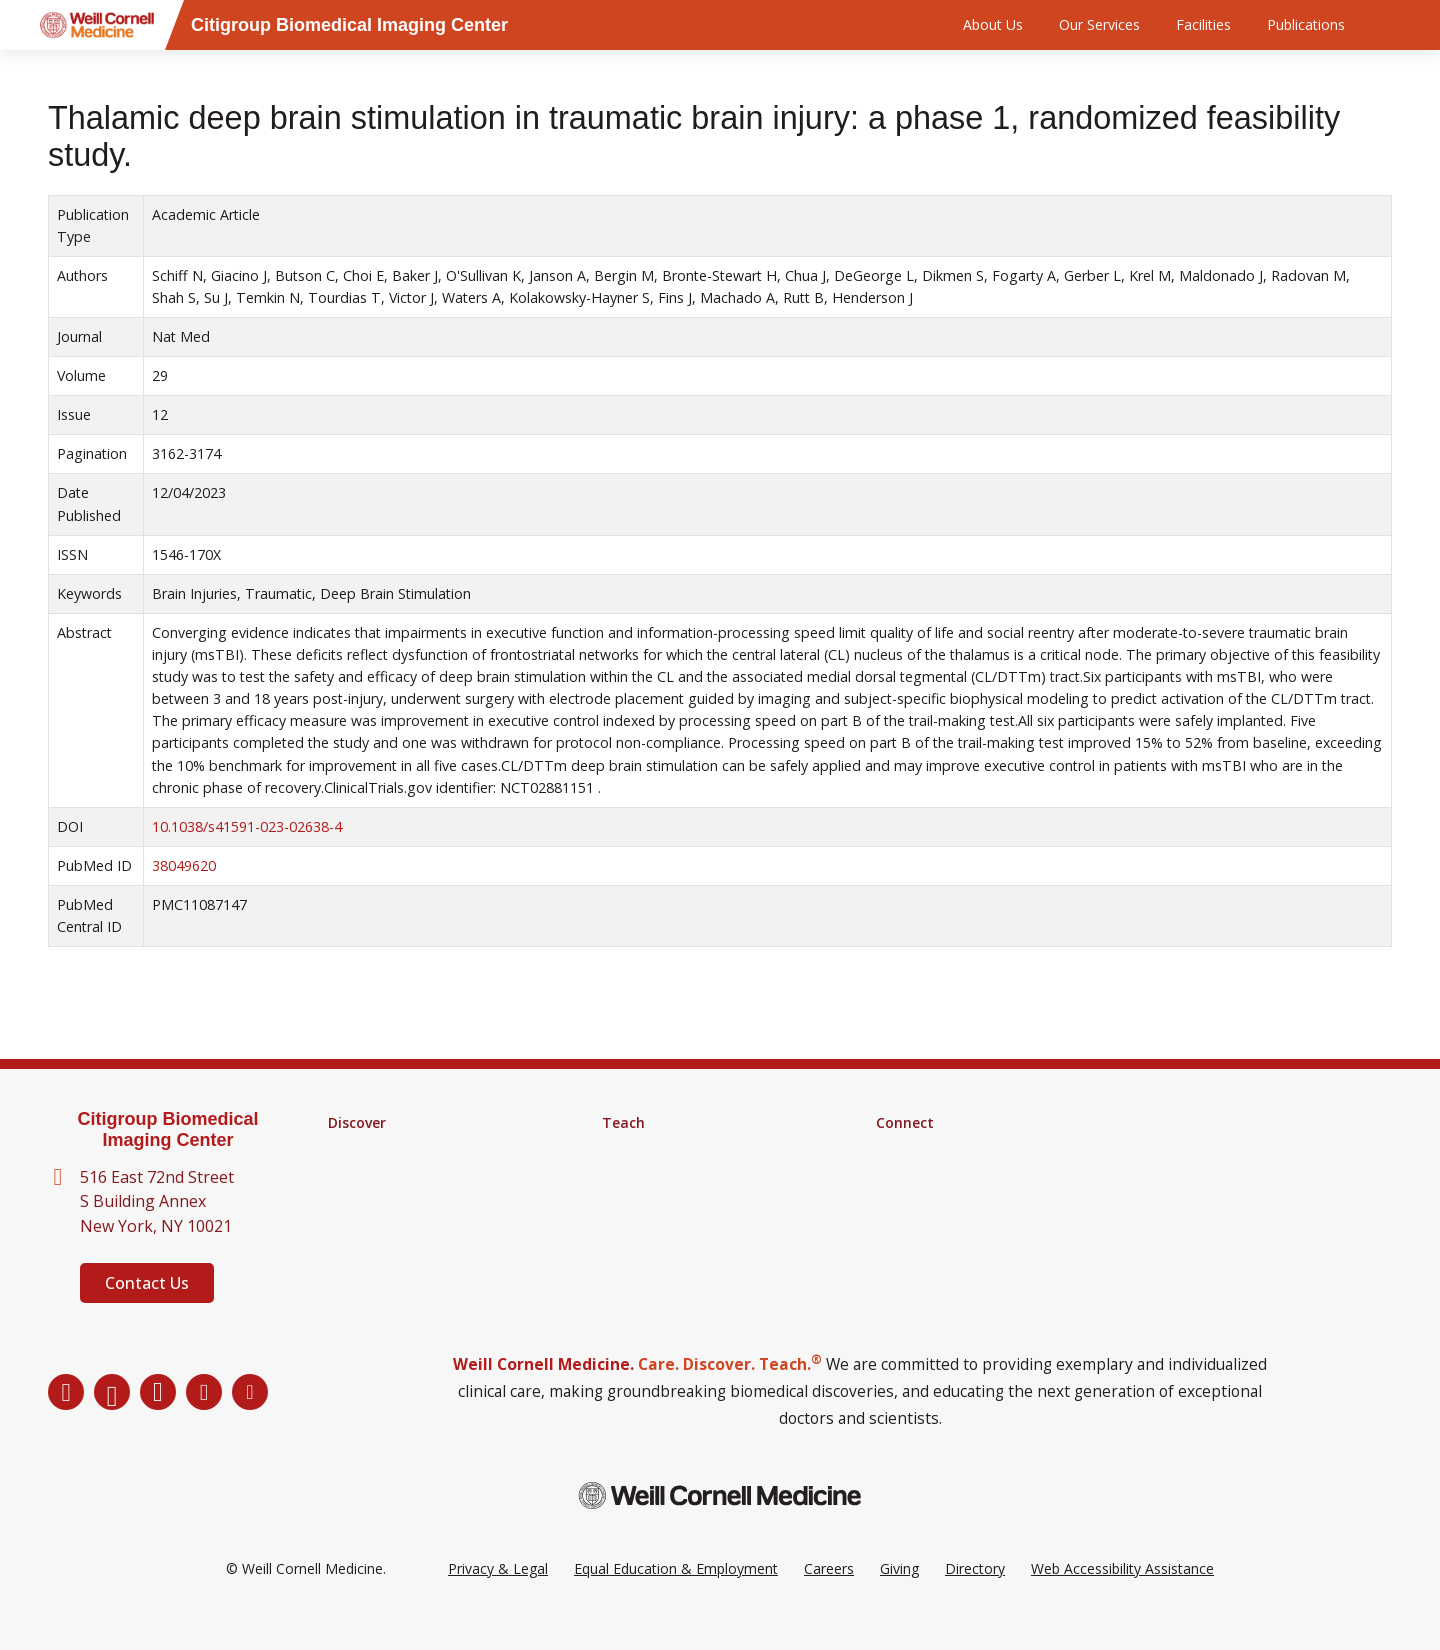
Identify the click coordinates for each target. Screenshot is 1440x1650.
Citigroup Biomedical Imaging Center (167, 1129)
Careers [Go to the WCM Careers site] (829, 1598)
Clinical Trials (369, 1201)
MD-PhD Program (661, 1175)
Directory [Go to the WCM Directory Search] (975, 1598)
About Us (993, 24)
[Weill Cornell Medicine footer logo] (720, 1525)
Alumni (898, 1149)
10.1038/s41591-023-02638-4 (247, 826)
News (894, 1175)
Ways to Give (918, 1227)
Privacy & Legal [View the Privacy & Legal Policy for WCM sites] (498, 1598)
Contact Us (147, 1283)
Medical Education (661, 1201)
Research (358, 1149)
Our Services (1099, 24)
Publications (1306, 24)
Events (897, 1201)
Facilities (1203, 24)
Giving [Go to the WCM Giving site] (899, 1598)
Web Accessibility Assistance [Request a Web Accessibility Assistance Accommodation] (1122, 1598)
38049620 (184, 865)
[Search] (1395, 25)
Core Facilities (373, 1175)
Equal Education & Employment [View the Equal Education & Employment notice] (676, 1598)
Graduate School (656, 1149)
